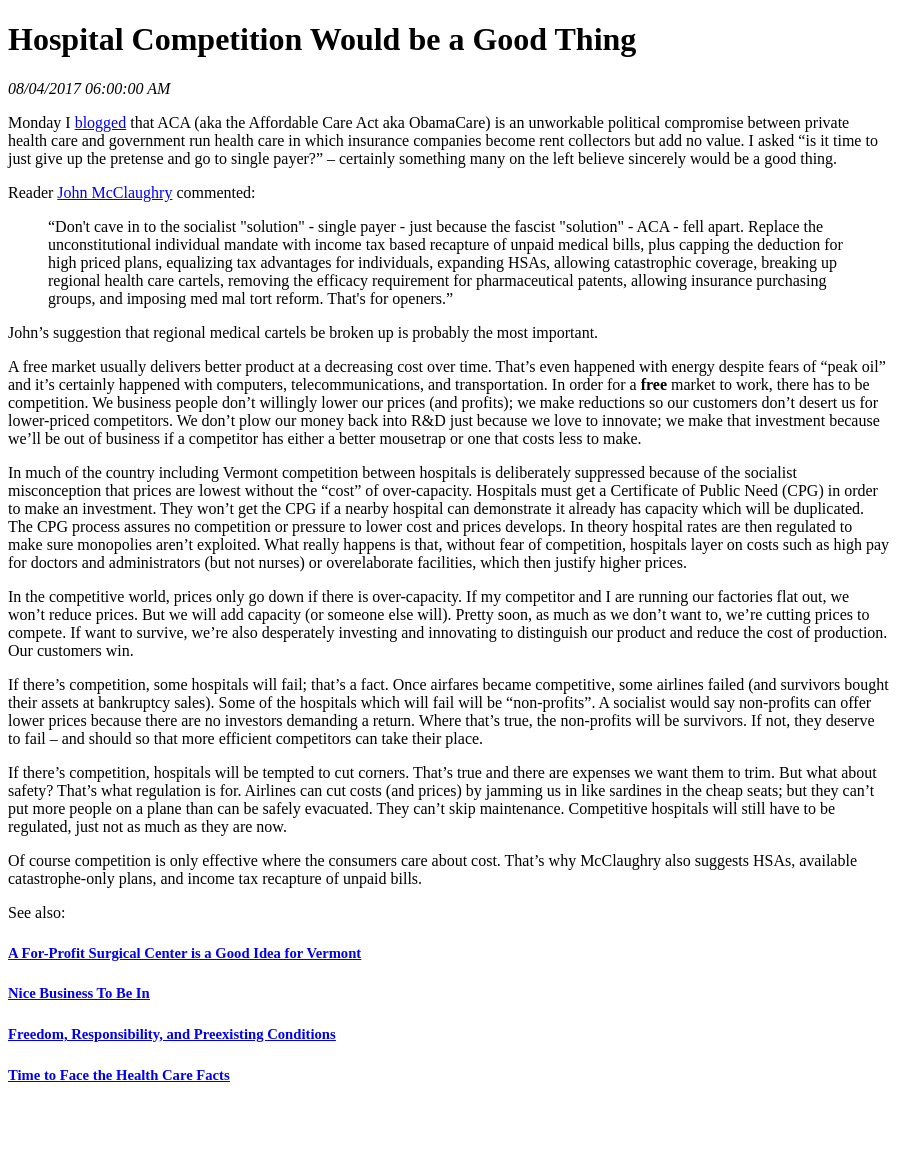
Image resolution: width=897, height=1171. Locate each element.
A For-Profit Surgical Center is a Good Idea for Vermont (184, 953)
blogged (101, 122)
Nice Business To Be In (79, 993)
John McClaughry (114, 192)
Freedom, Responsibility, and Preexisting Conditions (172, 1034)
